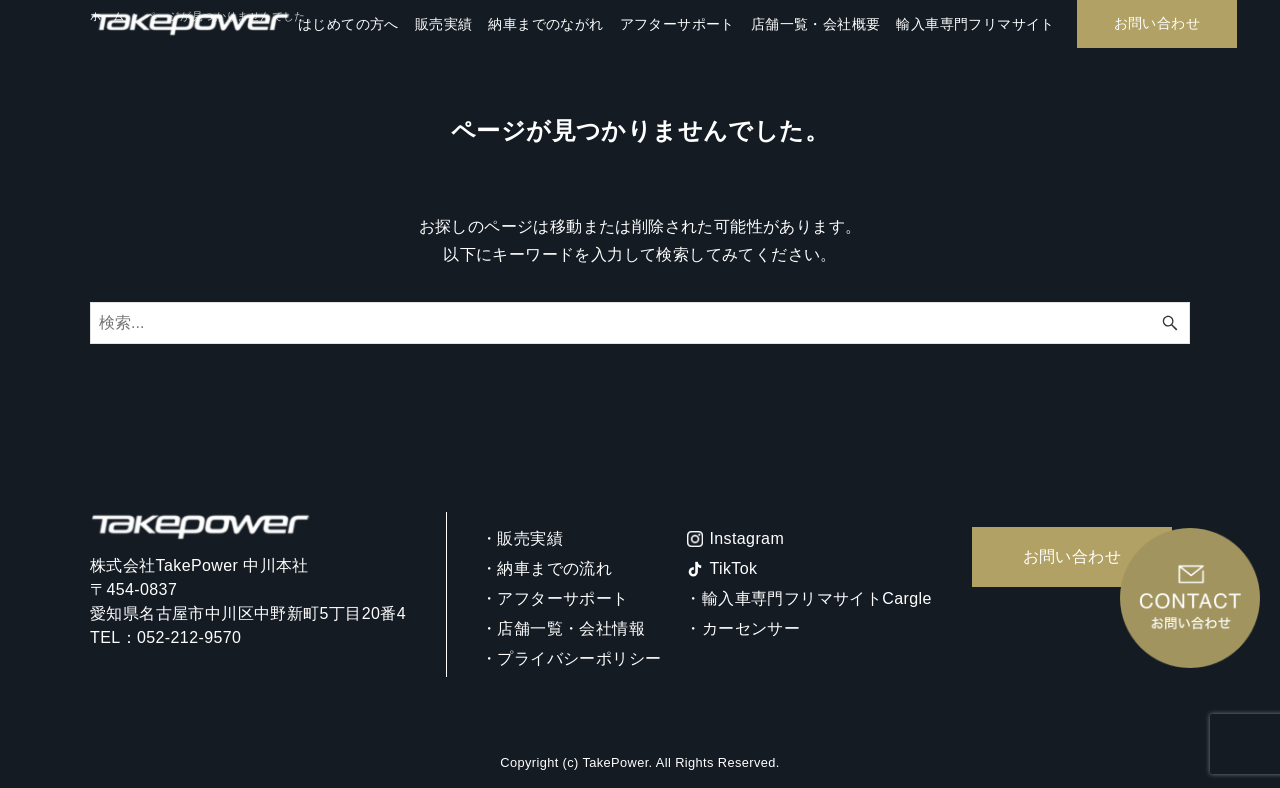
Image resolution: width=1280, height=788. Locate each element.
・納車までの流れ (546, 568)
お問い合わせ (1072, 556)
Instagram (746, 538)
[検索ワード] (640, 323)
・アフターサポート (555, 598)
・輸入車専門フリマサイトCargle (808, 598)
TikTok (733, 568)
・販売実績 (522, 538)
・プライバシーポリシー (571, 658)
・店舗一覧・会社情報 (563, 628)
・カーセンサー (742, 628)
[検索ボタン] (1170, 323)
